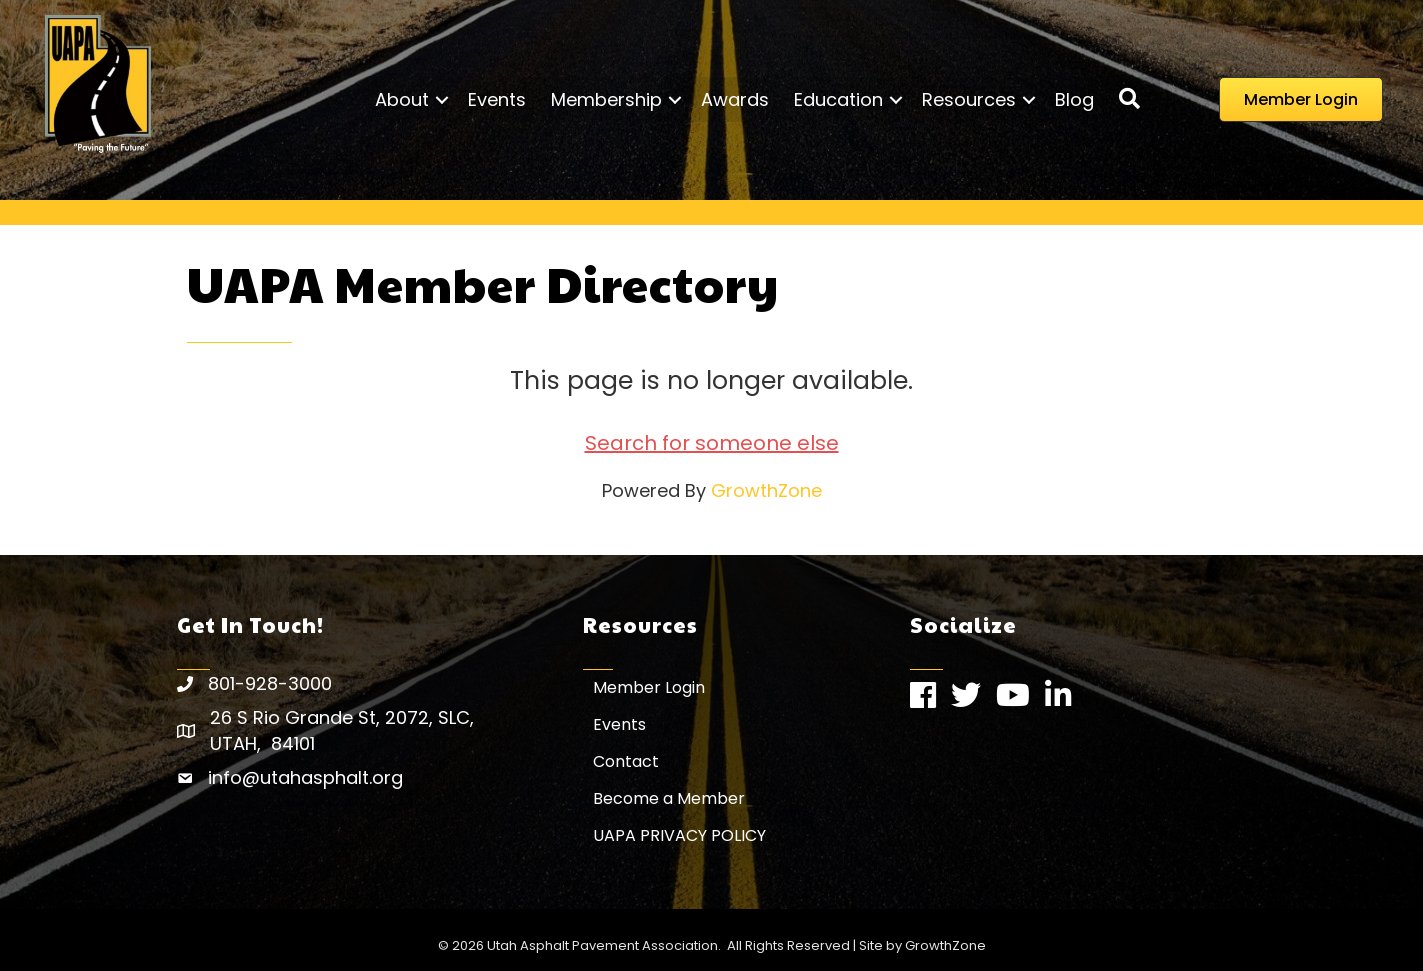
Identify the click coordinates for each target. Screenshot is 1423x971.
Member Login (649, 687)
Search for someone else (712, 443)
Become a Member (669, 798)
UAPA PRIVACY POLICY (679, 835)
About (402, 99)
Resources (969, 99)
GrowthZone (766, 490)
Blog (1074, 99)
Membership (606, 99)
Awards (735, 99)
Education (838, 99)
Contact (626, 761)
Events (497, 99)
